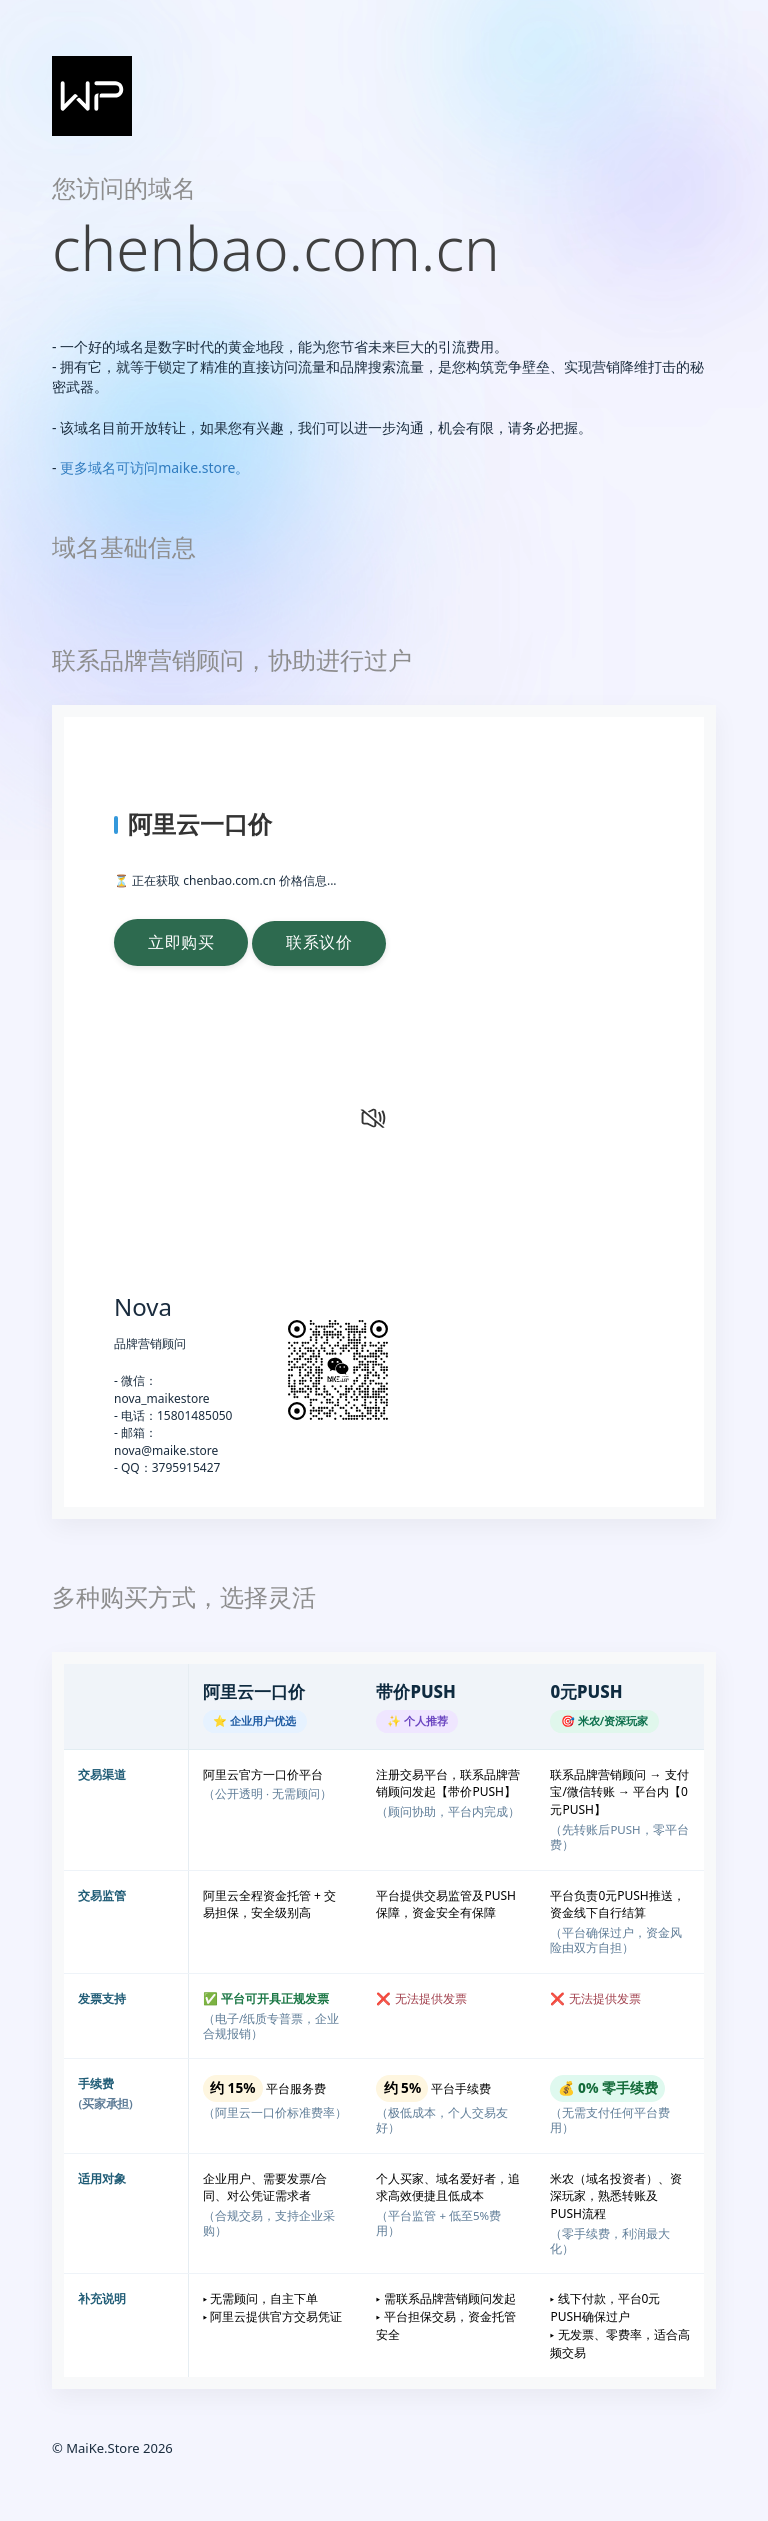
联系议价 (328, 942)
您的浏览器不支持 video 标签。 (237, 1164)
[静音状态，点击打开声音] (371, 1117)
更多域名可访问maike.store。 (154, 467)
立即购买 (184, 942)
